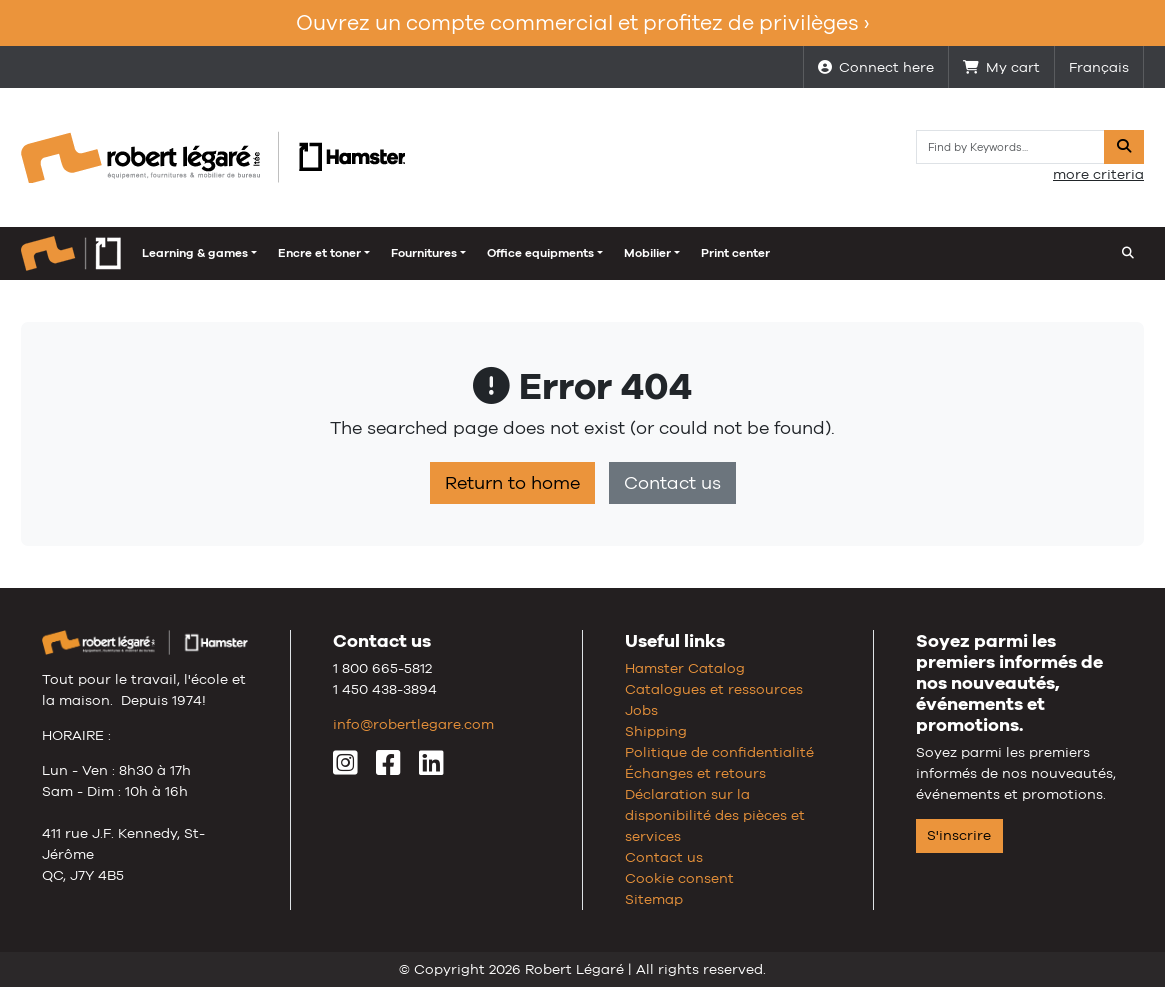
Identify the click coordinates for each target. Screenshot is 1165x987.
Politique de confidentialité (719, 752)
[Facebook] (388, 768)
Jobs (641, 710)
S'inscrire (959, 835)
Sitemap (654, 899)
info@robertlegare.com (413, 724)
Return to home (512, 483)
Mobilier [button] (537, 253)
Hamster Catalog (685, 668)
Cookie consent (679, 878)
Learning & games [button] (85, 253)
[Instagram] (345, 768)
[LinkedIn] (431, 768)
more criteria (1098, 174)
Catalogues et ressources (714, 689)
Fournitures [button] (314, 253)
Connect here (876, 67)
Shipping (656, 731)
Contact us (672, 483)
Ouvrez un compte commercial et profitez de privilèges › (582, 22)
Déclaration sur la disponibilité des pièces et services (715, 815)
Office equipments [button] (430, 253)
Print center (625, 253)
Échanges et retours (695, 773)
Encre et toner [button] (209, 253)
